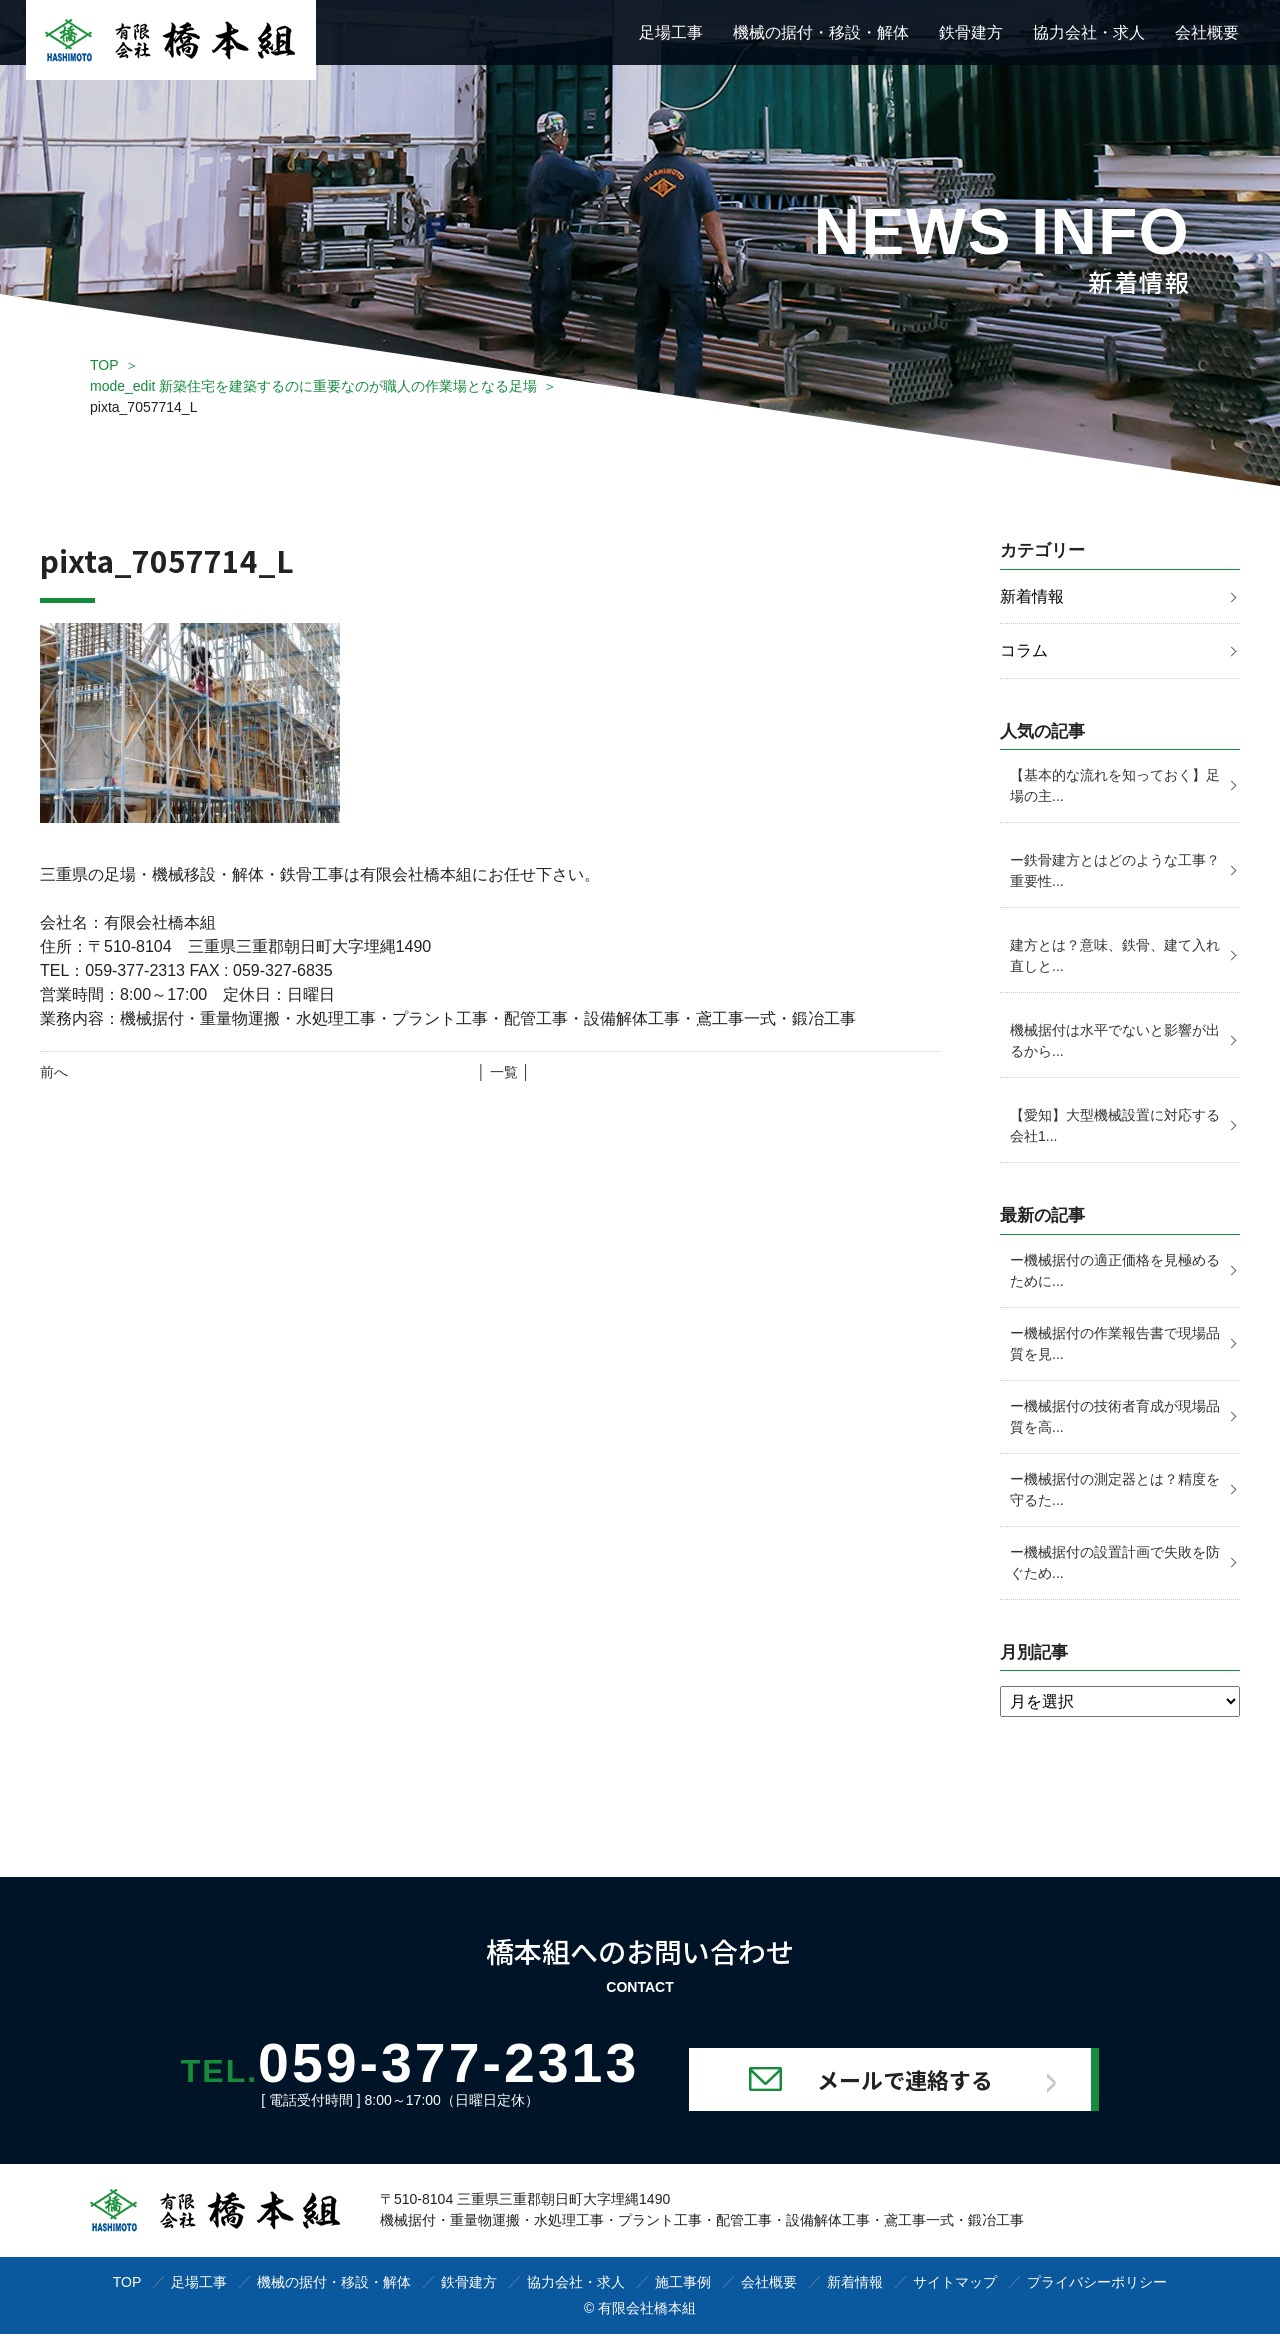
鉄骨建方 (971, 32)
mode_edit (313, 386)
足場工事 (671, 32)
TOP (104, 365)
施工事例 (683, 2286)
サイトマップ (955, 2286)
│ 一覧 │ (503, 1072)
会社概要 (1207, 32)
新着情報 (1032, 596)
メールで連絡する (932, 2083)
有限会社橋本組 (647, 2312)
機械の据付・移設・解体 (821, 32)
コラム (1024, 651)
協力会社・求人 (1089, 32)
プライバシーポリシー (1097, 2286)
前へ (54, 1072)
